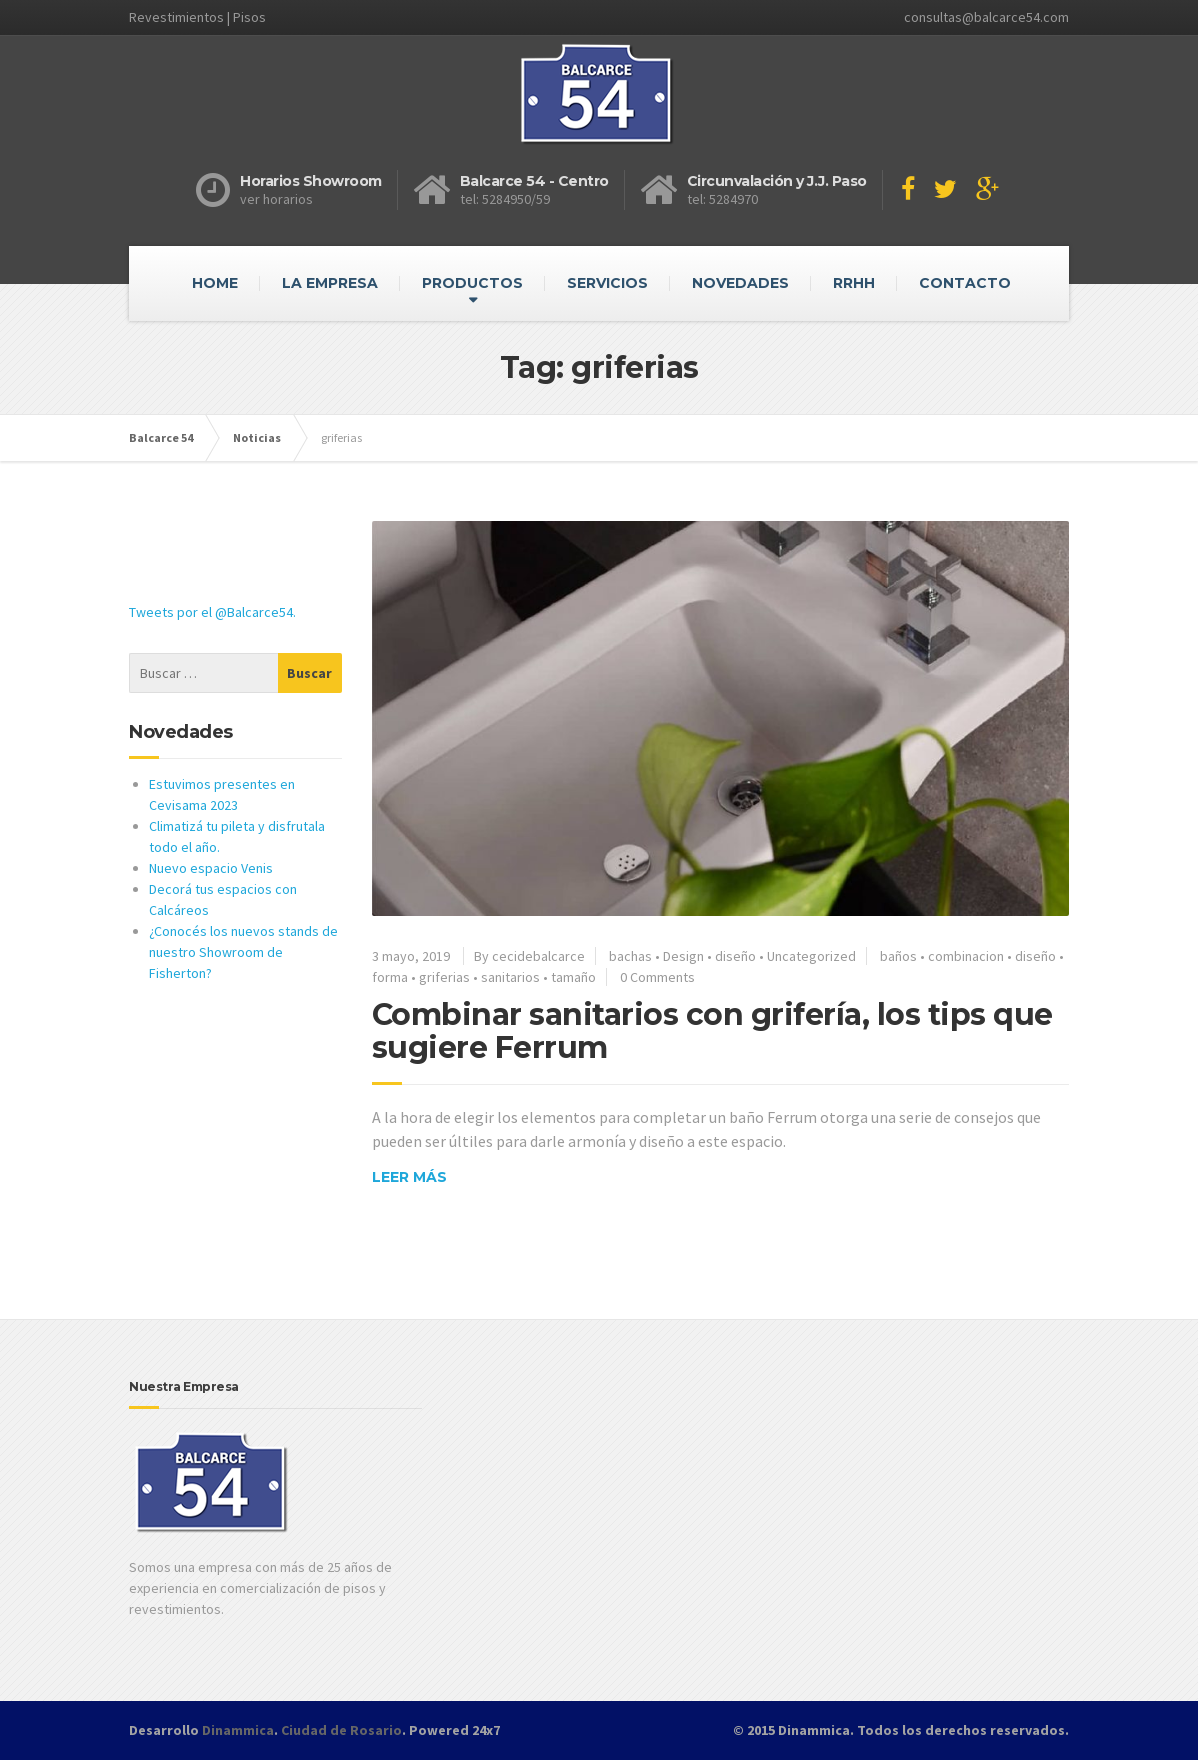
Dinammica (238, 1730)
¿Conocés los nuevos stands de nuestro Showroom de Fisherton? (243, 952)
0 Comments (657, 977)
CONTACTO (965, 283)
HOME (215, 283)
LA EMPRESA (330, 283)
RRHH (854, 283)
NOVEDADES (740, 283)
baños (898, 956)
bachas (630, 956)
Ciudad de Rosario (341, 1730)
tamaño (573, 977)
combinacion (966, 956)
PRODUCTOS (472, 283)
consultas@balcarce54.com (986, 17)
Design (683, 956)
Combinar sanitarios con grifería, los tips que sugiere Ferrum (712, 1031)
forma (390, 977)
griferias (444, 977)
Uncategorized (811, 956)
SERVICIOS (607, 283)
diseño (735, 956)
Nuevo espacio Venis (211, 868)
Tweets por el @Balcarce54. (212, 612)
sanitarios (510, 977)
